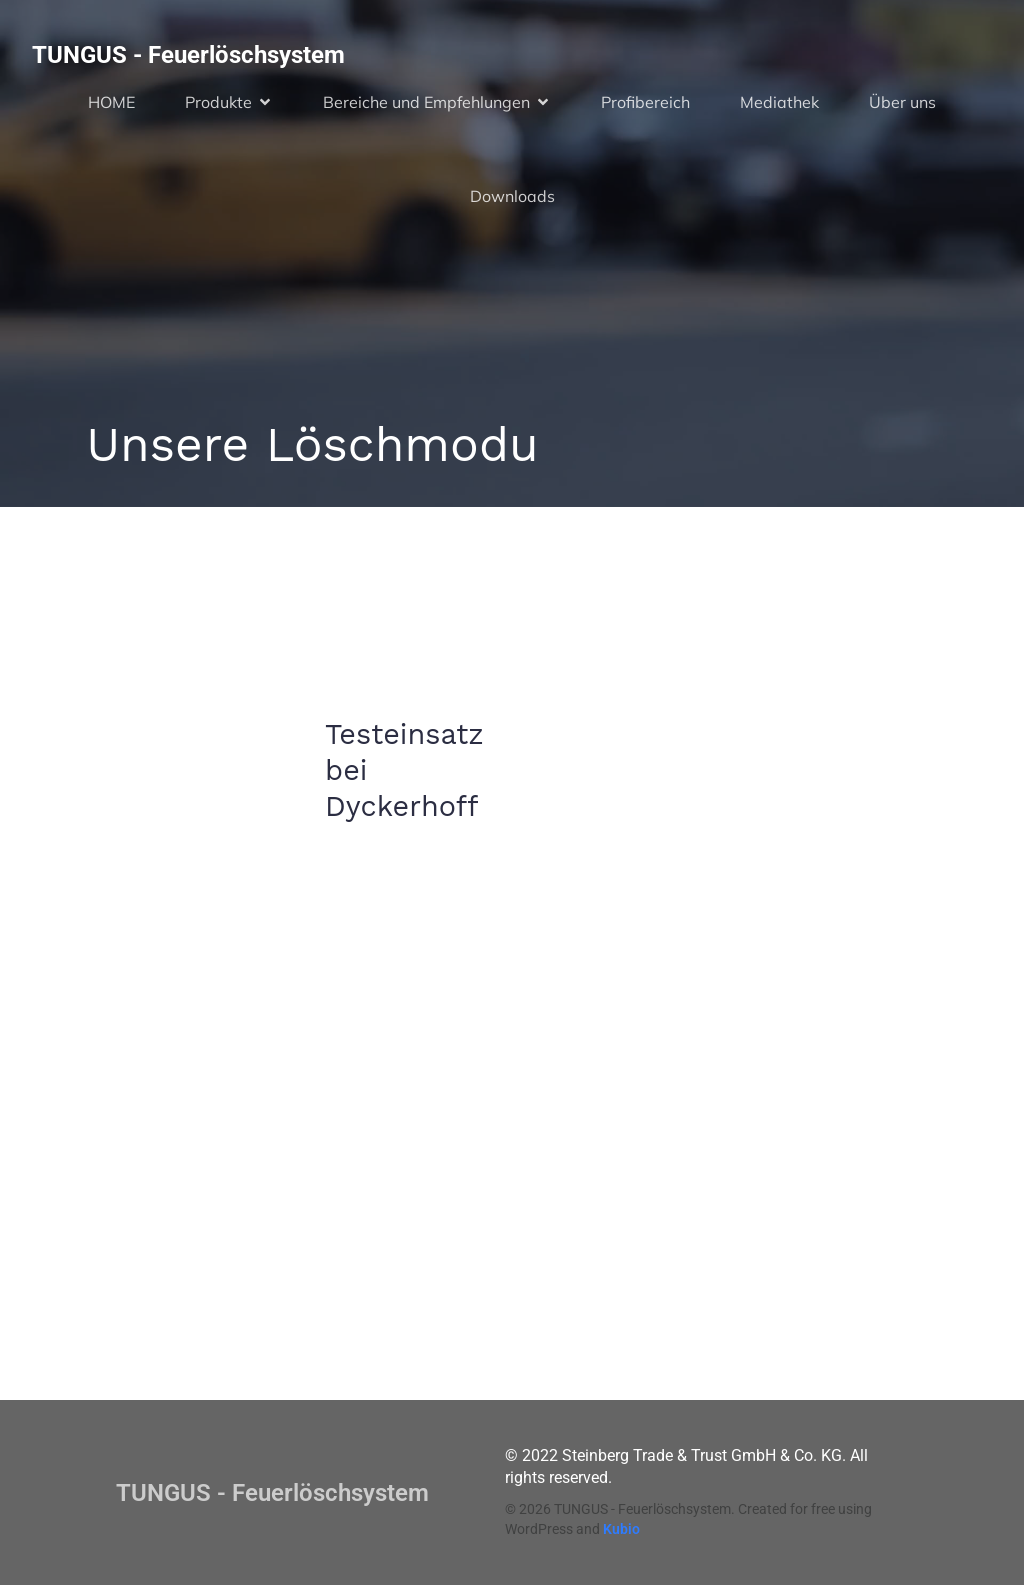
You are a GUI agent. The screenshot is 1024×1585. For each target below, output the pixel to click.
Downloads (512, 196)
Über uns (902, 102)
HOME (111, 102)
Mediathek (779, 102)
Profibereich (645, 102)
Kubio (621, 1529)
